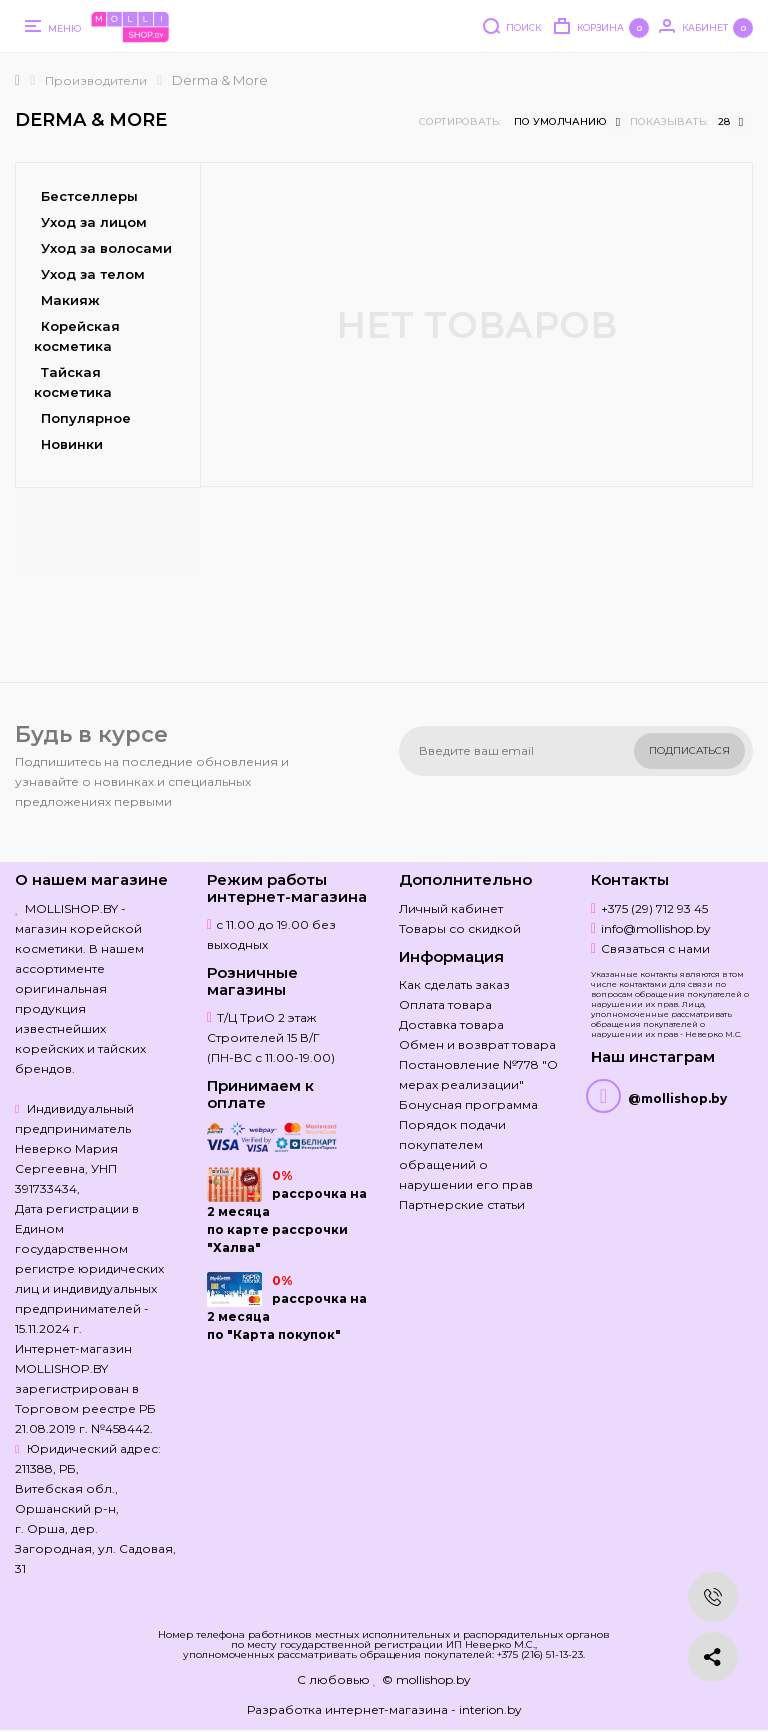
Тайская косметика (73, 382)
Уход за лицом (94, 222)
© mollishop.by (426, 1679)
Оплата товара (445, 1004)
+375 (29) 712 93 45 (654, 908)
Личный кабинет (451, 908)
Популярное (86, 418)
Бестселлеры (89, 196)
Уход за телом (93, 274)
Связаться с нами (655, 948)
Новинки (72, 444)
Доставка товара (451, 1024)
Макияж (70, 300)
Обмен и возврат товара (477, 1044)
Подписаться (689, 750)
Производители (96, 80)
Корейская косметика (77, 336)
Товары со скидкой (460, 928)
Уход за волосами (106, 248)
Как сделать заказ (454, 984)
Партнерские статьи (462, 1204)
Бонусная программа (468, 1104)
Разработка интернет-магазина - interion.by (384, 1709)
